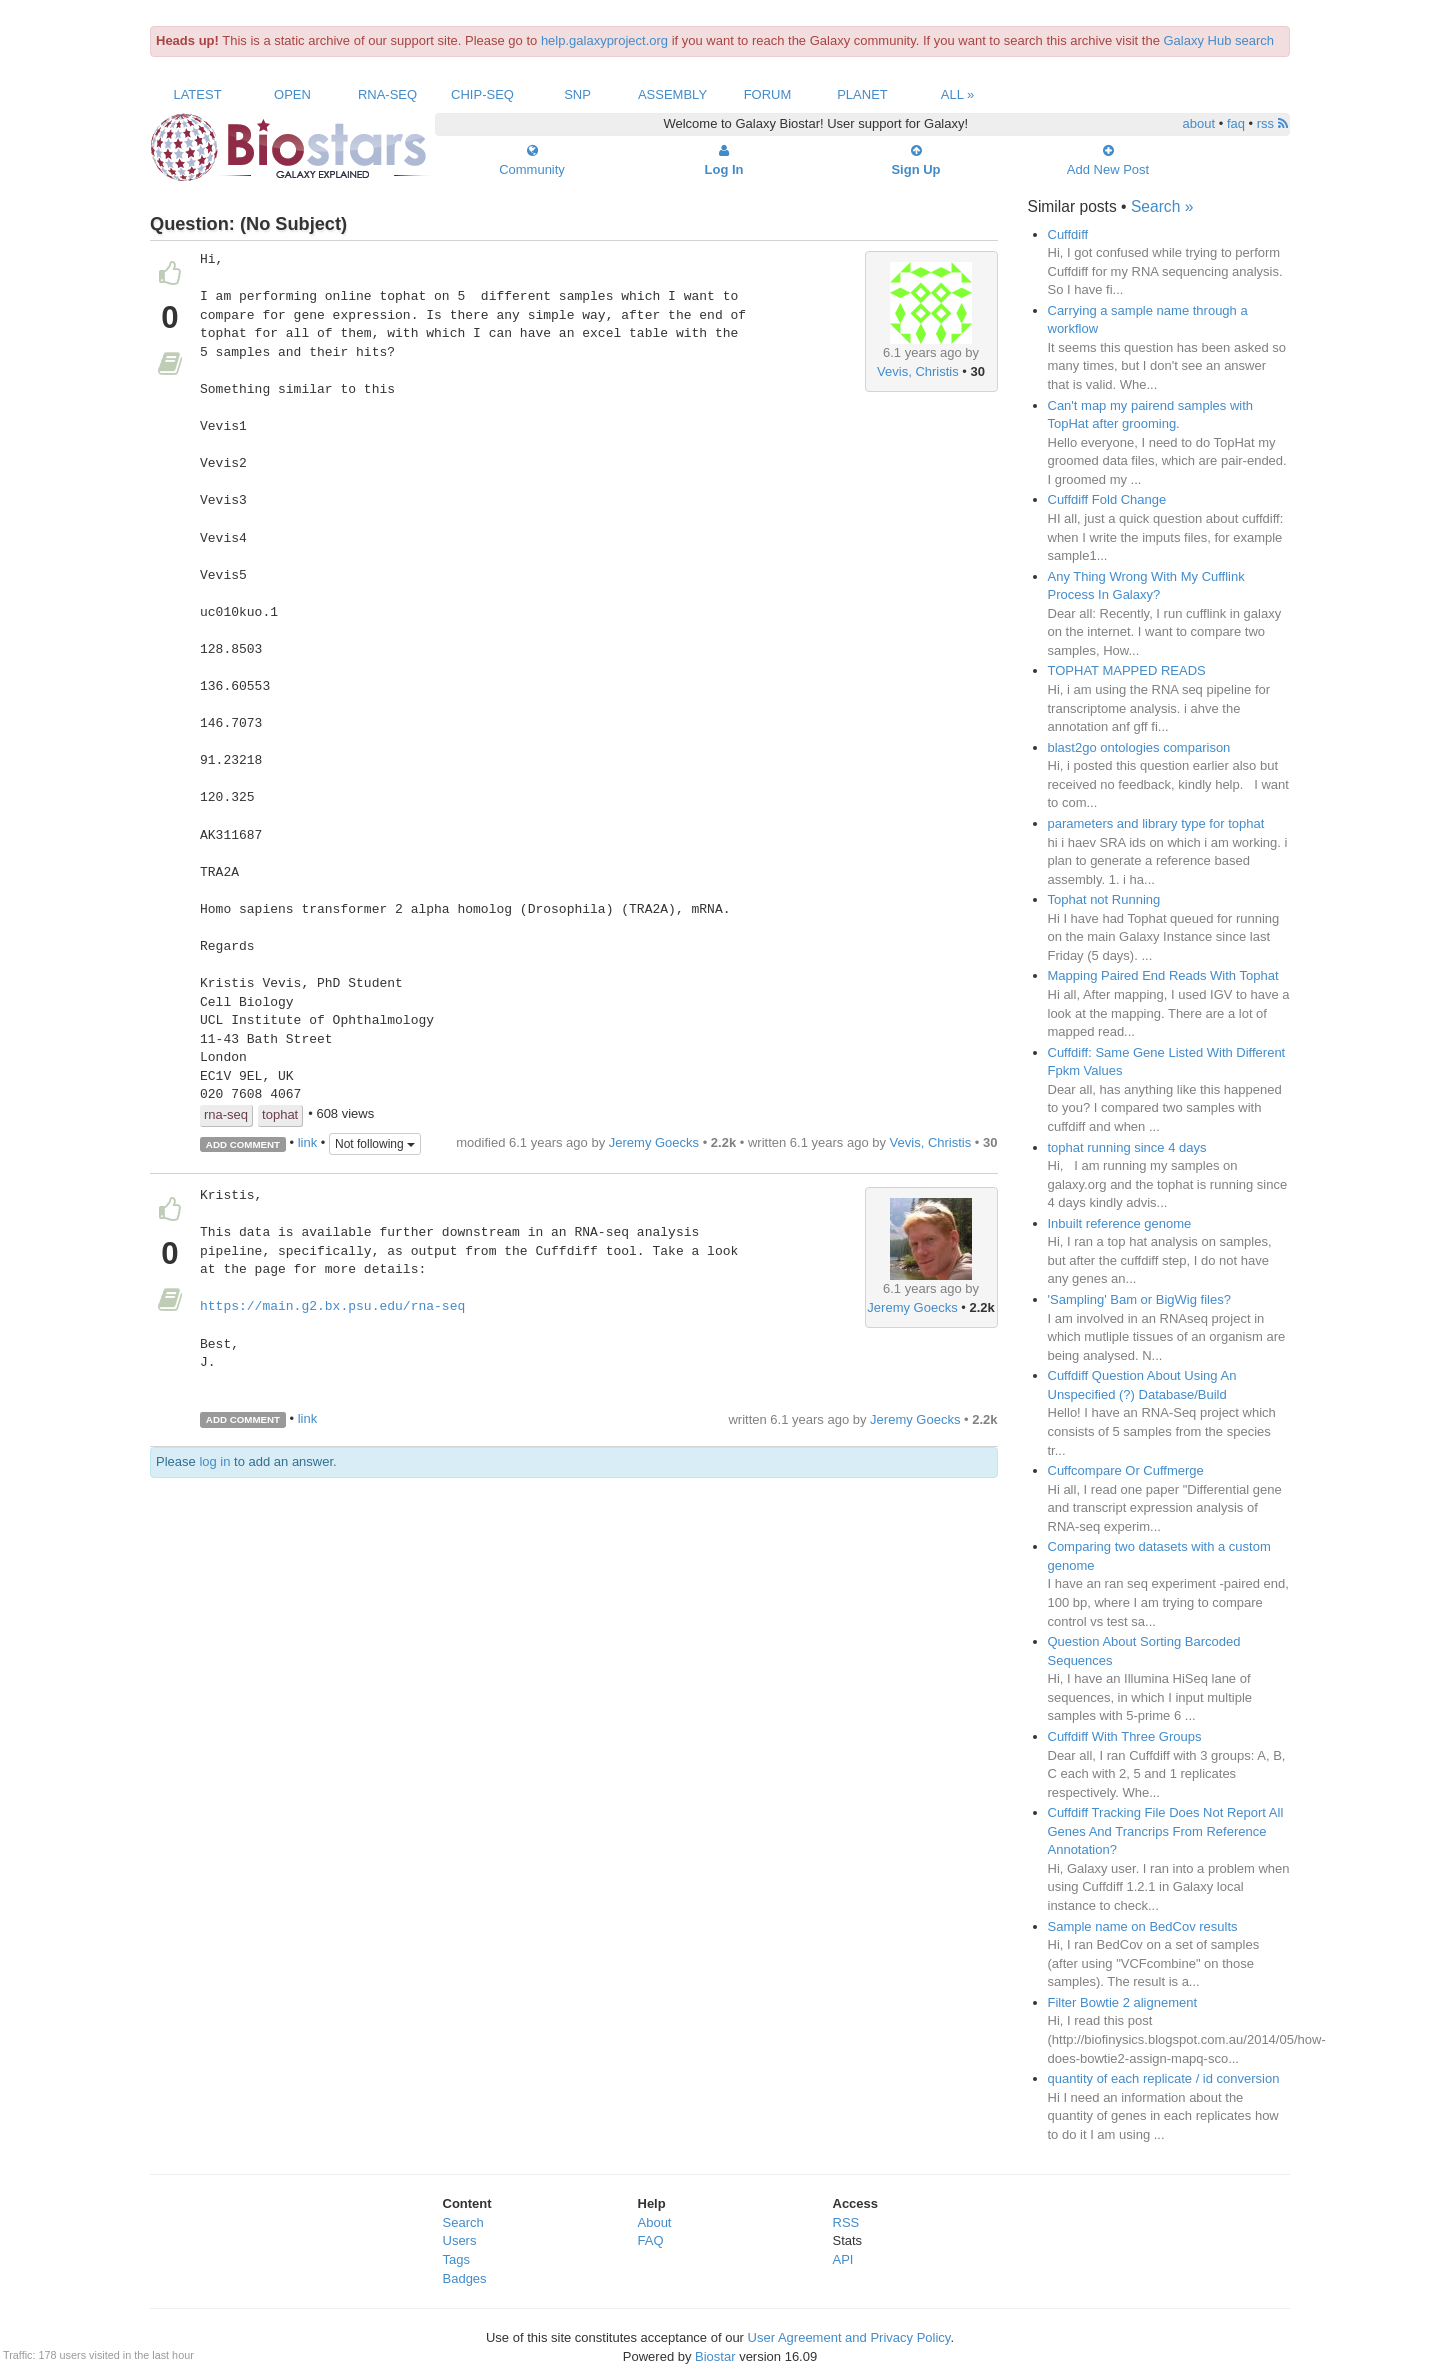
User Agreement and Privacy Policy (849, 2337)
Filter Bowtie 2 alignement (1123, 2002)
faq (1236, 123)
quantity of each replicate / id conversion (1164, 2078)
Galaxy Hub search (1219, 40)
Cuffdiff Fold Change (1107, 499)
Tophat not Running (1104, 899)
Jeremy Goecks (654, 1142)
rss (1272, 123)
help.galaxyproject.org (604, 40)
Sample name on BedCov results (1143, 1926)
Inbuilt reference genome (1120, 1223)
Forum (768, 94)
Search (463, 2222)
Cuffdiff (1068, 234)
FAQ (651, 2240)
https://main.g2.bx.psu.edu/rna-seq (332, 1307)
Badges (465, 2278)
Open (292, 94)
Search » (1162, 206)
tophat (280, 1114)
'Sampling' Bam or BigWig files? (1139, 1299)
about (1199, 123)
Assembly (672, 94)
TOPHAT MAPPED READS (1127, 670)
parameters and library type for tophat (1156, 823)
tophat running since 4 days (1127, 1147)
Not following (375, 1144)
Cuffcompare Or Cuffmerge (1126, 1470)
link (308, 1143)
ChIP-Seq (482, 94)
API (843, 2259)
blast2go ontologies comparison (1139, 747)
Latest (197, 94)
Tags (456, 2259)
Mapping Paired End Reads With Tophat (1163, 975)
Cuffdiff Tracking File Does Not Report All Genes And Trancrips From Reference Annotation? (1166, 1831)
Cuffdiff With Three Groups (1125, 1736)
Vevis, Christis (918, 371)
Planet (862, 94)
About (655, 2222)
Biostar (715, 2356)
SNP (577, 94)
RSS (846, 2222)
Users (460, 2240)
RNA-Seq (387, 94)
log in (214, 1461)
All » (958, 94)
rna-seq (226, 1114)
